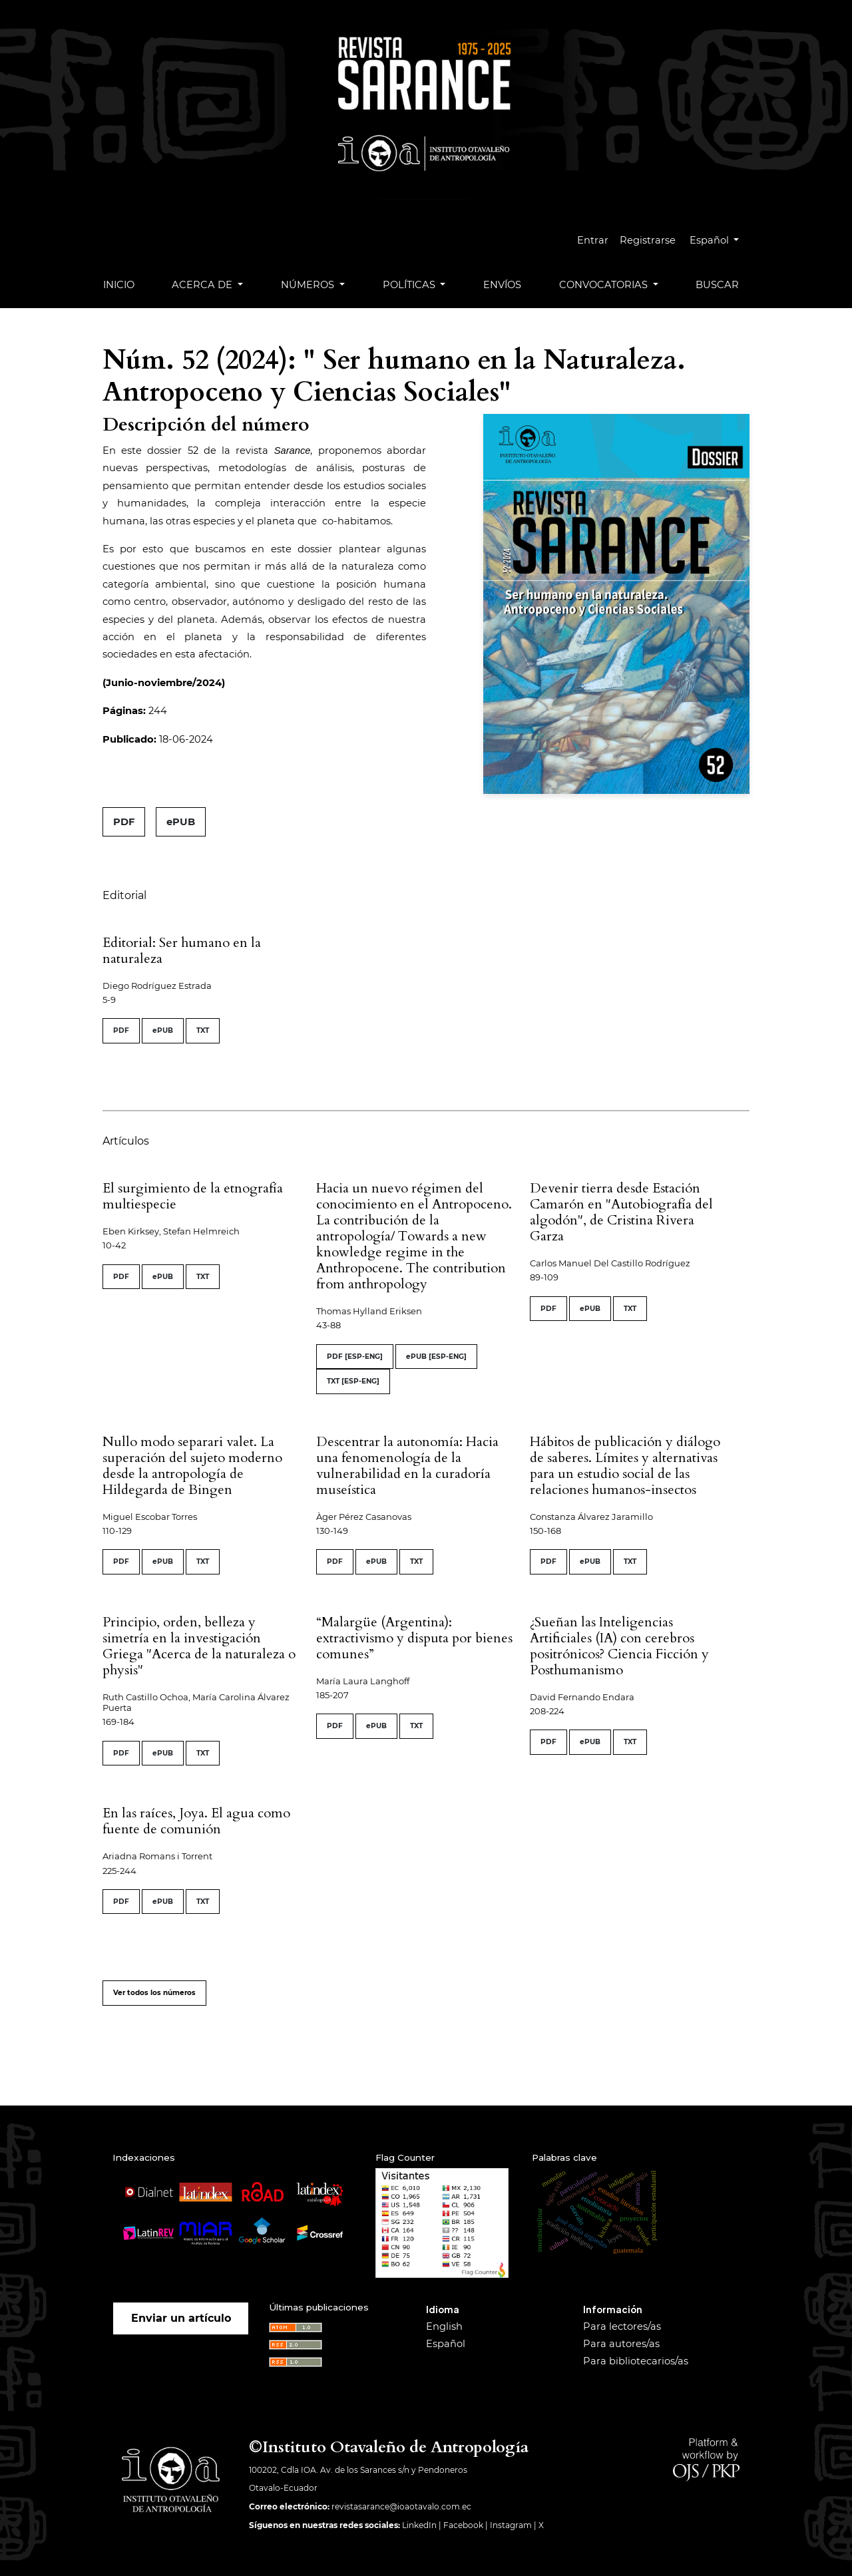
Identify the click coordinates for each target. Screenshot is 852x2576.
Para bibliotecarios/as (635, 2361)
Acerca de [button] (203, 285)
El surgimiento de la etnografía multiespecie (193, 1196)
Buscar (717, 285)
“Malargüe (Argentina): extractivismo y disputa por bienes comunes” (414, 1638)
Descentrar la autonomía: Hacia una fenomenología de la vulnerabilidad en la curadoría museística (407, 1466)
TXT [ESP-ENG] (353, 1381)
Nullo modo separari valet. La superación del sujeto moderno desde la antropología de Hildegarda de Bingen (192, 1466)
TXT (202, 1030)
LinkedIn (419, 2525)
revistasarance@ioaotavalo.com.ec (401, 2506)
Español (719, 238)
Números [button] (309, 285)
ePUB (180, 822)
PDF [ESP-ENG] (355, 1356)
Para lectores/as (622, 2326)
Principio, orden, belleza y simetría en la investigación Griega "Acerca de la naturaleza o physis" (199, 1646)
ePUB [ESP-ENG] (436, 1356)
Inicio (118, 285)
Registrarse (650, 240)
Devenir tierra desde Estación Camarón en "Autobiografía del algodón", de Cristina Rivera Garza (621, 1212)
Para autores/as (621, 2344)
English (444, 2326)
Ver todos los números (154, 1992)
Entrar (595, 240)
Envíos (502, 285)
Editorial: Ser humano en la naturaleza (182, 951)
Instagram (511, 2525)
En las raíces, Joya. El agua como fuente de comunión (196, 1821)
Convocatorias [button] (604, 285)
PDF (123, 822)
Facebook (463, 2525)
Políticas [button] (410, 285)
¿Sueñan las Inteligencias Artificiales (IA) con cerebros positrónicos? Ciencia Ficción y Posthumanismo (619, 1646)
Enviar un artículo (181, 2318)
